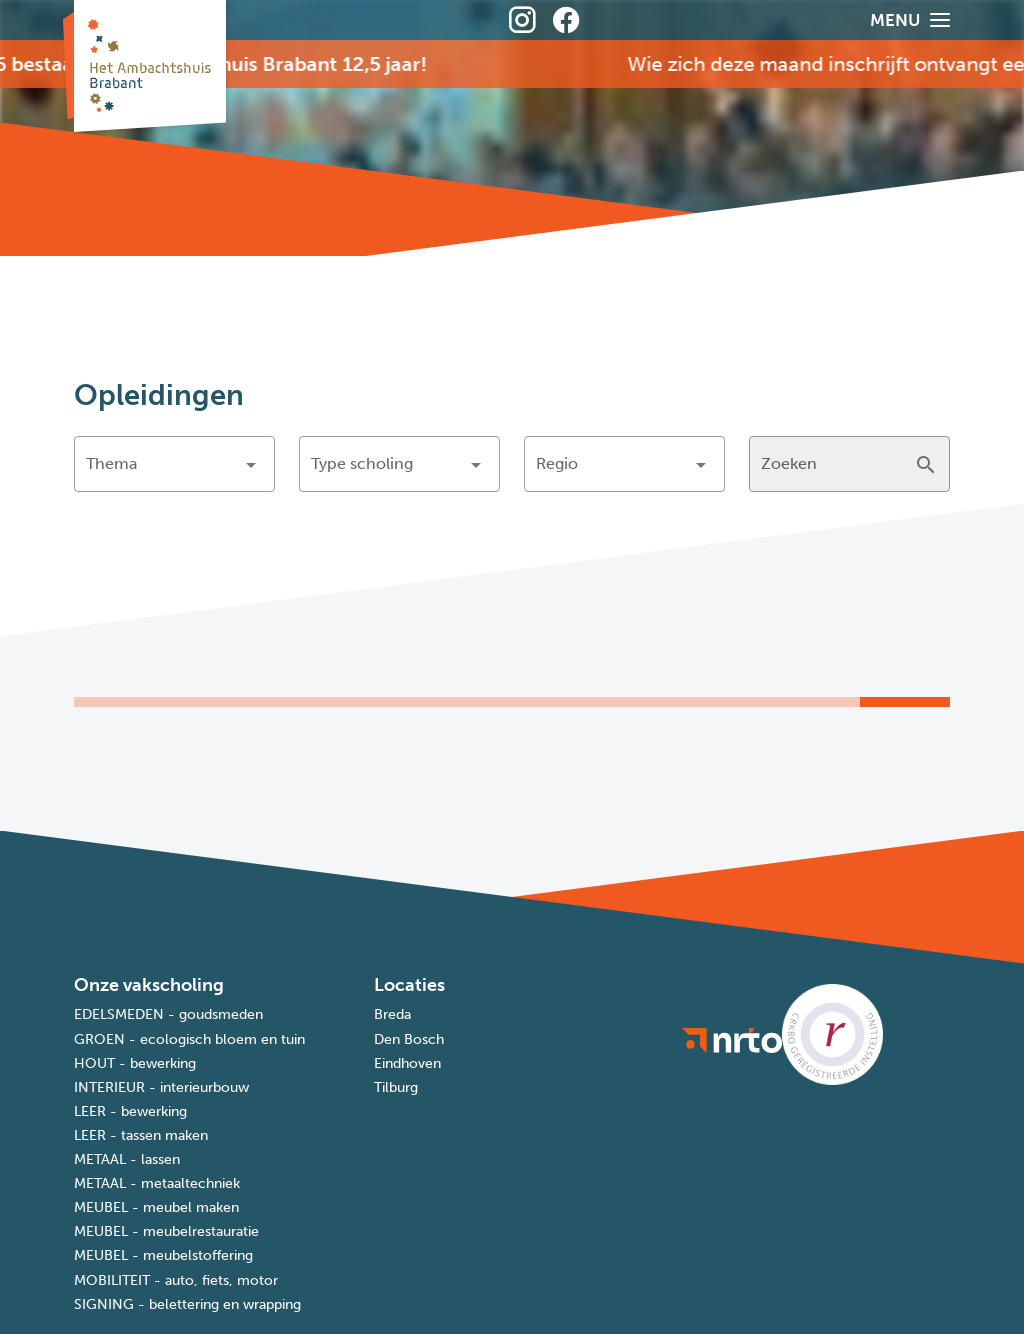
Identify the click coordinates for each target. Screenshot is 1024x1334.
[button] (174, 464)
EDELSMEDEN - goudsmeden (168, 1014)
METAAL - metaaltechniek (157, 1183)
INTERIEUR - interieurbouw (161, 1087)
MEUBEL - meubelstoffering (163, 1255)
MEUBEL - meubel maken (156, 1207)
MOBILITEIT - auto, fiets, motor (176, 1280)
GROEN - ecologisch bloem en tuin (189, 1039)
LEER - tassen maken (141, 1135)
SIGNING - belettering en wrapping (187, 1304)
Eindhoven (407, 1063)
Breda (392, 1014)
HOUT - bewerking (135, 1063)
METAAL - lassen (127, 1159)
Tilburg (396, 1087)
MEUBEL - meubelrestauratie (166, 1231)
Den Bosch (409, 1039)
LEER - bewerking (130, 1111)
